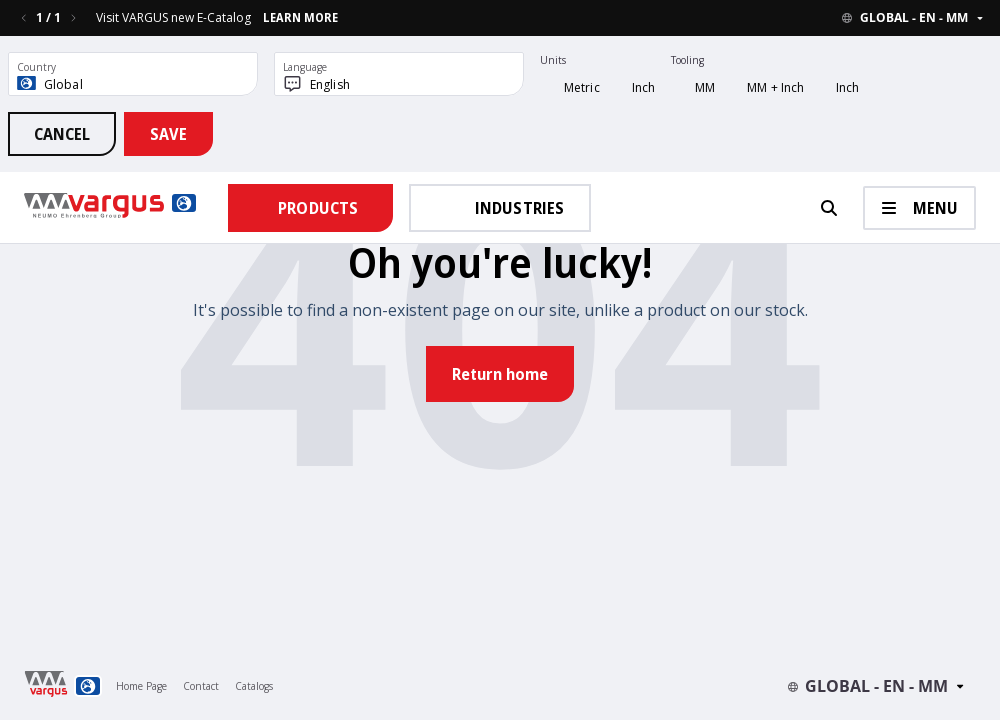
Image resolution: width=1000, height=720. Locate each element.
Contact (201, 686)
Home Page (141, 686)
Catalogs (254, 686)
